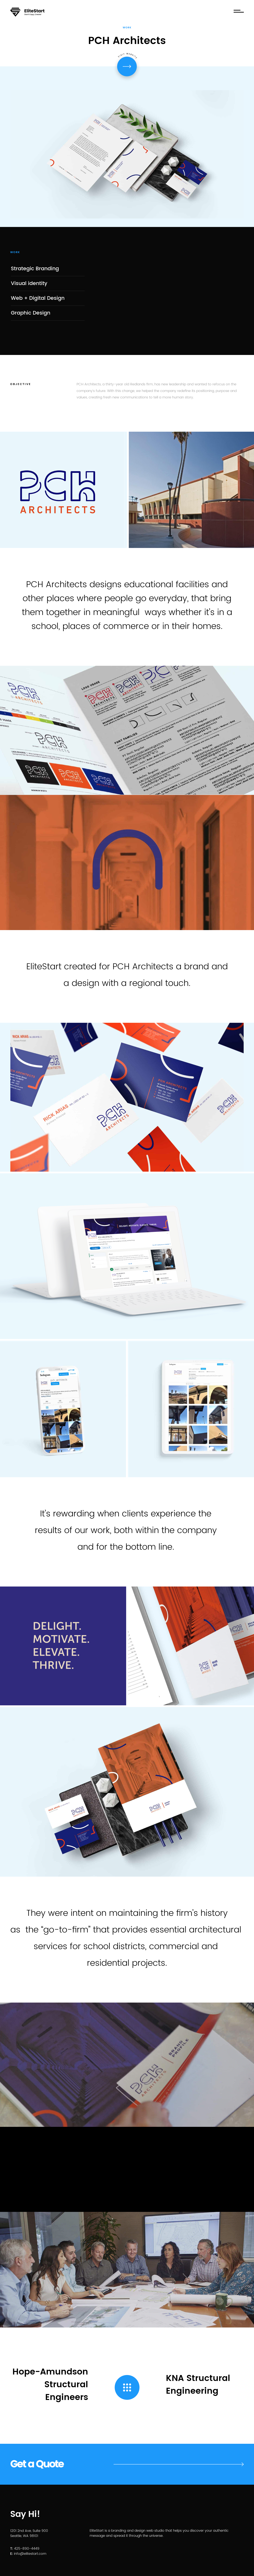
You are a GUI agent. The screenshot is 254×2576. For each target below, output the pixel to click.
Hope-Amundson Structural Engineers (50, 2385)
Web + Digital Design (38, 298)
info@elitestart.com (30, 2554)
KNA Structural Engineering (198, 2385)
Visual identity (29, 283)
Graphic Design (30, 313)
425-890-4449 (26, 2549)
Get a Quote (36, 2464)
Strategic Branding (35, 269)
